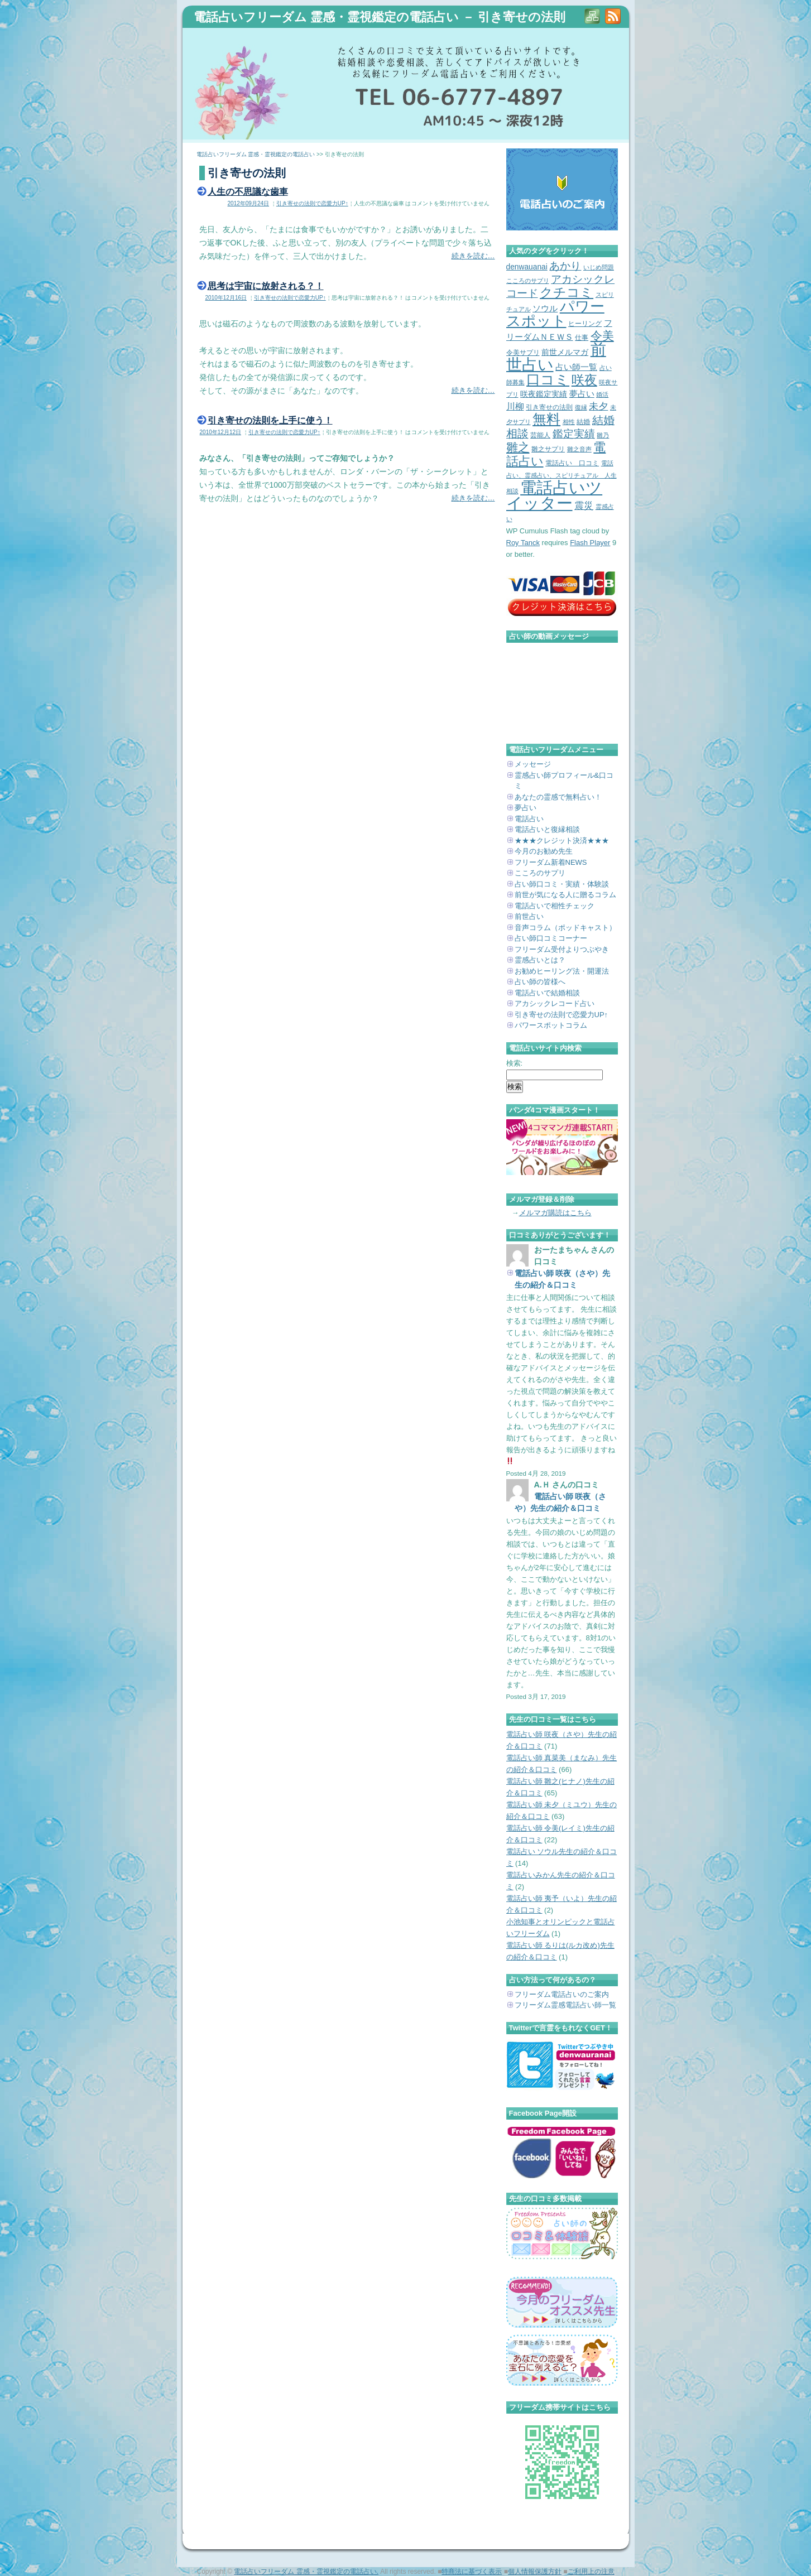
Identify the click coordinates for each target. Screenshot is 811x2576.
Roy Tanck (523, 542)
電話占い (529, 819)
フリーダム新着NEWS (551, 862)
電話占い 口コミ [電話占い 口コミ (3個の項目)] (572, 463)
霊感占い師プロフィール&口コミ (564, 781)
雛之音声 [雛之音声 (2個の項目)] (579, 449)
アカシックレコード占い (554, 1003)
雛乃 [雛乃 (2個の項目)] (603, 435)
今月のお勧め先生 (544, 851)
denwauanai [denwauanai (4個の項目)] (527, 267)
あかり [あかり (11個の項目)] (565, 266)
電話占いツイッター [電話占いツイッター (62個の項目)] (554, 495)
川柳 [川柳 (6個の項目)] (515, 406)
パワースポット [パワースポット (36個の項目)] (555, 313)
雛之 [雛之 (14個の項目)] (518, 447)
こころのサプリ (540, 873)
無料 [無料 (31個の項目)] (546, 419)
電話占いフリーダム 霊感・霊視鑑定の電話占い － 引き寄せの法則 (379, 17)
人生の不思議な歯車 (248, 191)
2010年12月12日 (221, 432)
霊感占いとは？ (540, 960)
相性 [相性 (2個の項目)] (569, 421)
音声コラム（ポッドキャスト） (565, 927)
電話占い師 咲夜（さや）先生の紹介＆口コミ (563, 1279)
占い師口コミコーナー (551, 938)
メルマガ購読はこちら (555, 1212)
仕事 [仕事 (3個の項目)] (581, 337)
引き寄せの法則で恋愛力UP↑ (312, 203)
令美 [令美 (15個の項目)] (602, 335)
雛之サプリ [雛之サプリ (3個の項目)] (548, 449)
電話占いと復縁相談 (547, 829)
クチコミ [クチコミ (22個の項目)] (566, 292)
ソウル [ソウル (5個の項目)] (545, 308)
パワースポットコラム (551, 1025)
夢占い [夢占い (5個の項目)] (581, 393)
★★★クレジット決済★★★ (562, 840)
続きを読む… (473, 256)
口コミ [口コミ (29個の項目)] (547, 379)
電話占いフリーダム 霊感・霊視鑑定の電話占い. (306, 2571)
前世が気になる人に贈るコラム (565, 894)
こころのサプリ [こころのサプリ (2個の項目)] (527, 280)
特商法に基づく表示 (472, 2571)
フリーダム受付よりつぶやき (562, 949)
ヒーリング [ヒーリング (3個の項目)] (585, 324)
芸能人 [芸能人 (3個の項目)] (540, 435)
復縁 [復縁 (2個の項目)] (581, 407)
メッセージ (533, 764)
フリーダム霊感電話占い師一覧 (565, 2005)
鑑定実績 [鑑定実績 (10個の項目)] (574, 434)
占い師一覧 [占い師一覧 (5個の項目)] (576, 367)
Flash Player (590, 542)
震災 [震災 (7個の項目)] (583, 505)
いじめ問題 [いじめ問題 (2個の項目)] (598, 267)
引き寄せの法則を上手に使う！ (270, 420)
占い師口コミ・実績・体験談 (562, 884)
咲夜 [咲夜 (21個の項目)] (584, 380)
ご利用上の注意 (591, 2571)
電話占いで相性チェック (554, 906)
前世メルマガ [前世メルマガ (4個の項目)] (564, 352)
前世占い (529, 916)
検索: (514, 1063)
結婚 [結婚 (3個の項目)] (583, 422)
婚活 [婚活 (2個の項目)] (602, 394)
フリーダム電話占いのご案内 (562, 1994)
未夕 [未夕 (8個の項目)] (598, 406)
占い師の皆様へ (540, 982)
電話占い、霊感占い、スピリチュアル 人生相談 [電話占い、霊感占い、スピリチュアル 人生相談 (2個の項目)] (561, 477)
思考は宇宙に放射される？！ (266, 286)
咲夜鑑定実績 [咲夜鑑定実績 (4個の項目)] (543, 394)
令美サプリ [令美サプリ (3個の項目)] (523, 353)
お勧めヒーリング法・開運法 (562, 971)
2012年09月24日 (249, 203)
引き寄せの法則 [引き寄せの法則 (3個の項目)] (549, 407)
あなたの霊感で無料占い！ (558, 797)
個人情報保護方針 (535, 2571)
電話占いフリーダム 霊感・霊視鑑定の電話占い (255, 154)
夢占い (525, 807)
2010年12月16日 (226, 298)
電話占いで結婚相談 (547, 993)
